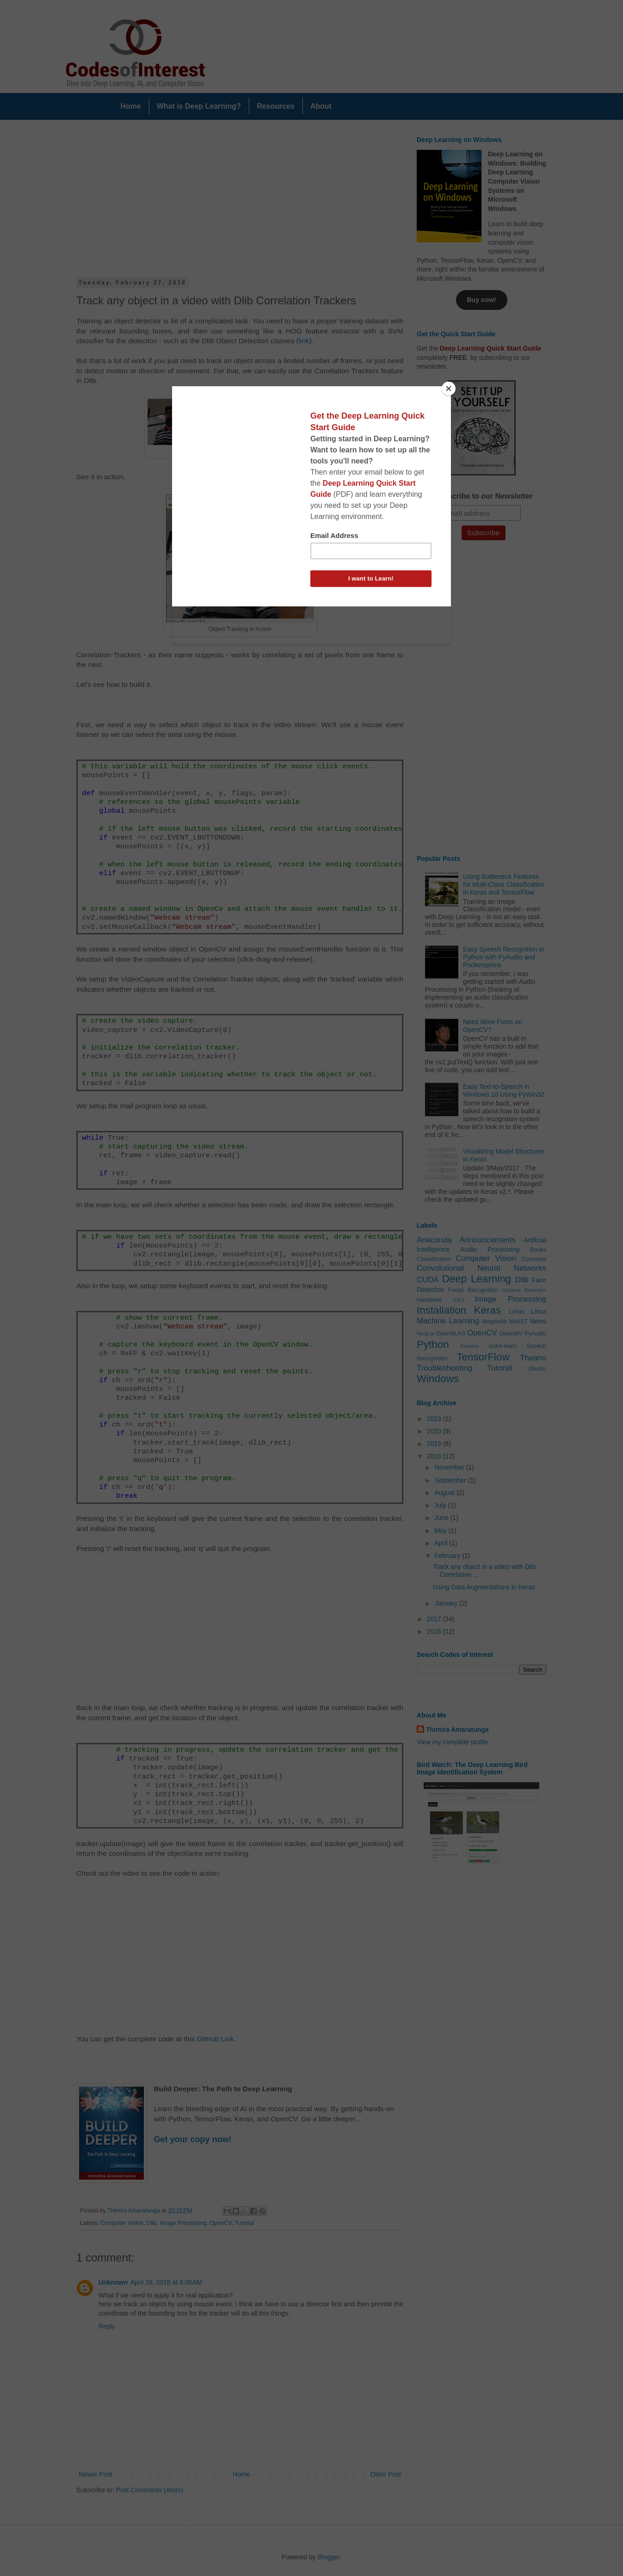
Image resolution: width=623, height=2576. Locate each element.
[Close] (449, 388)
